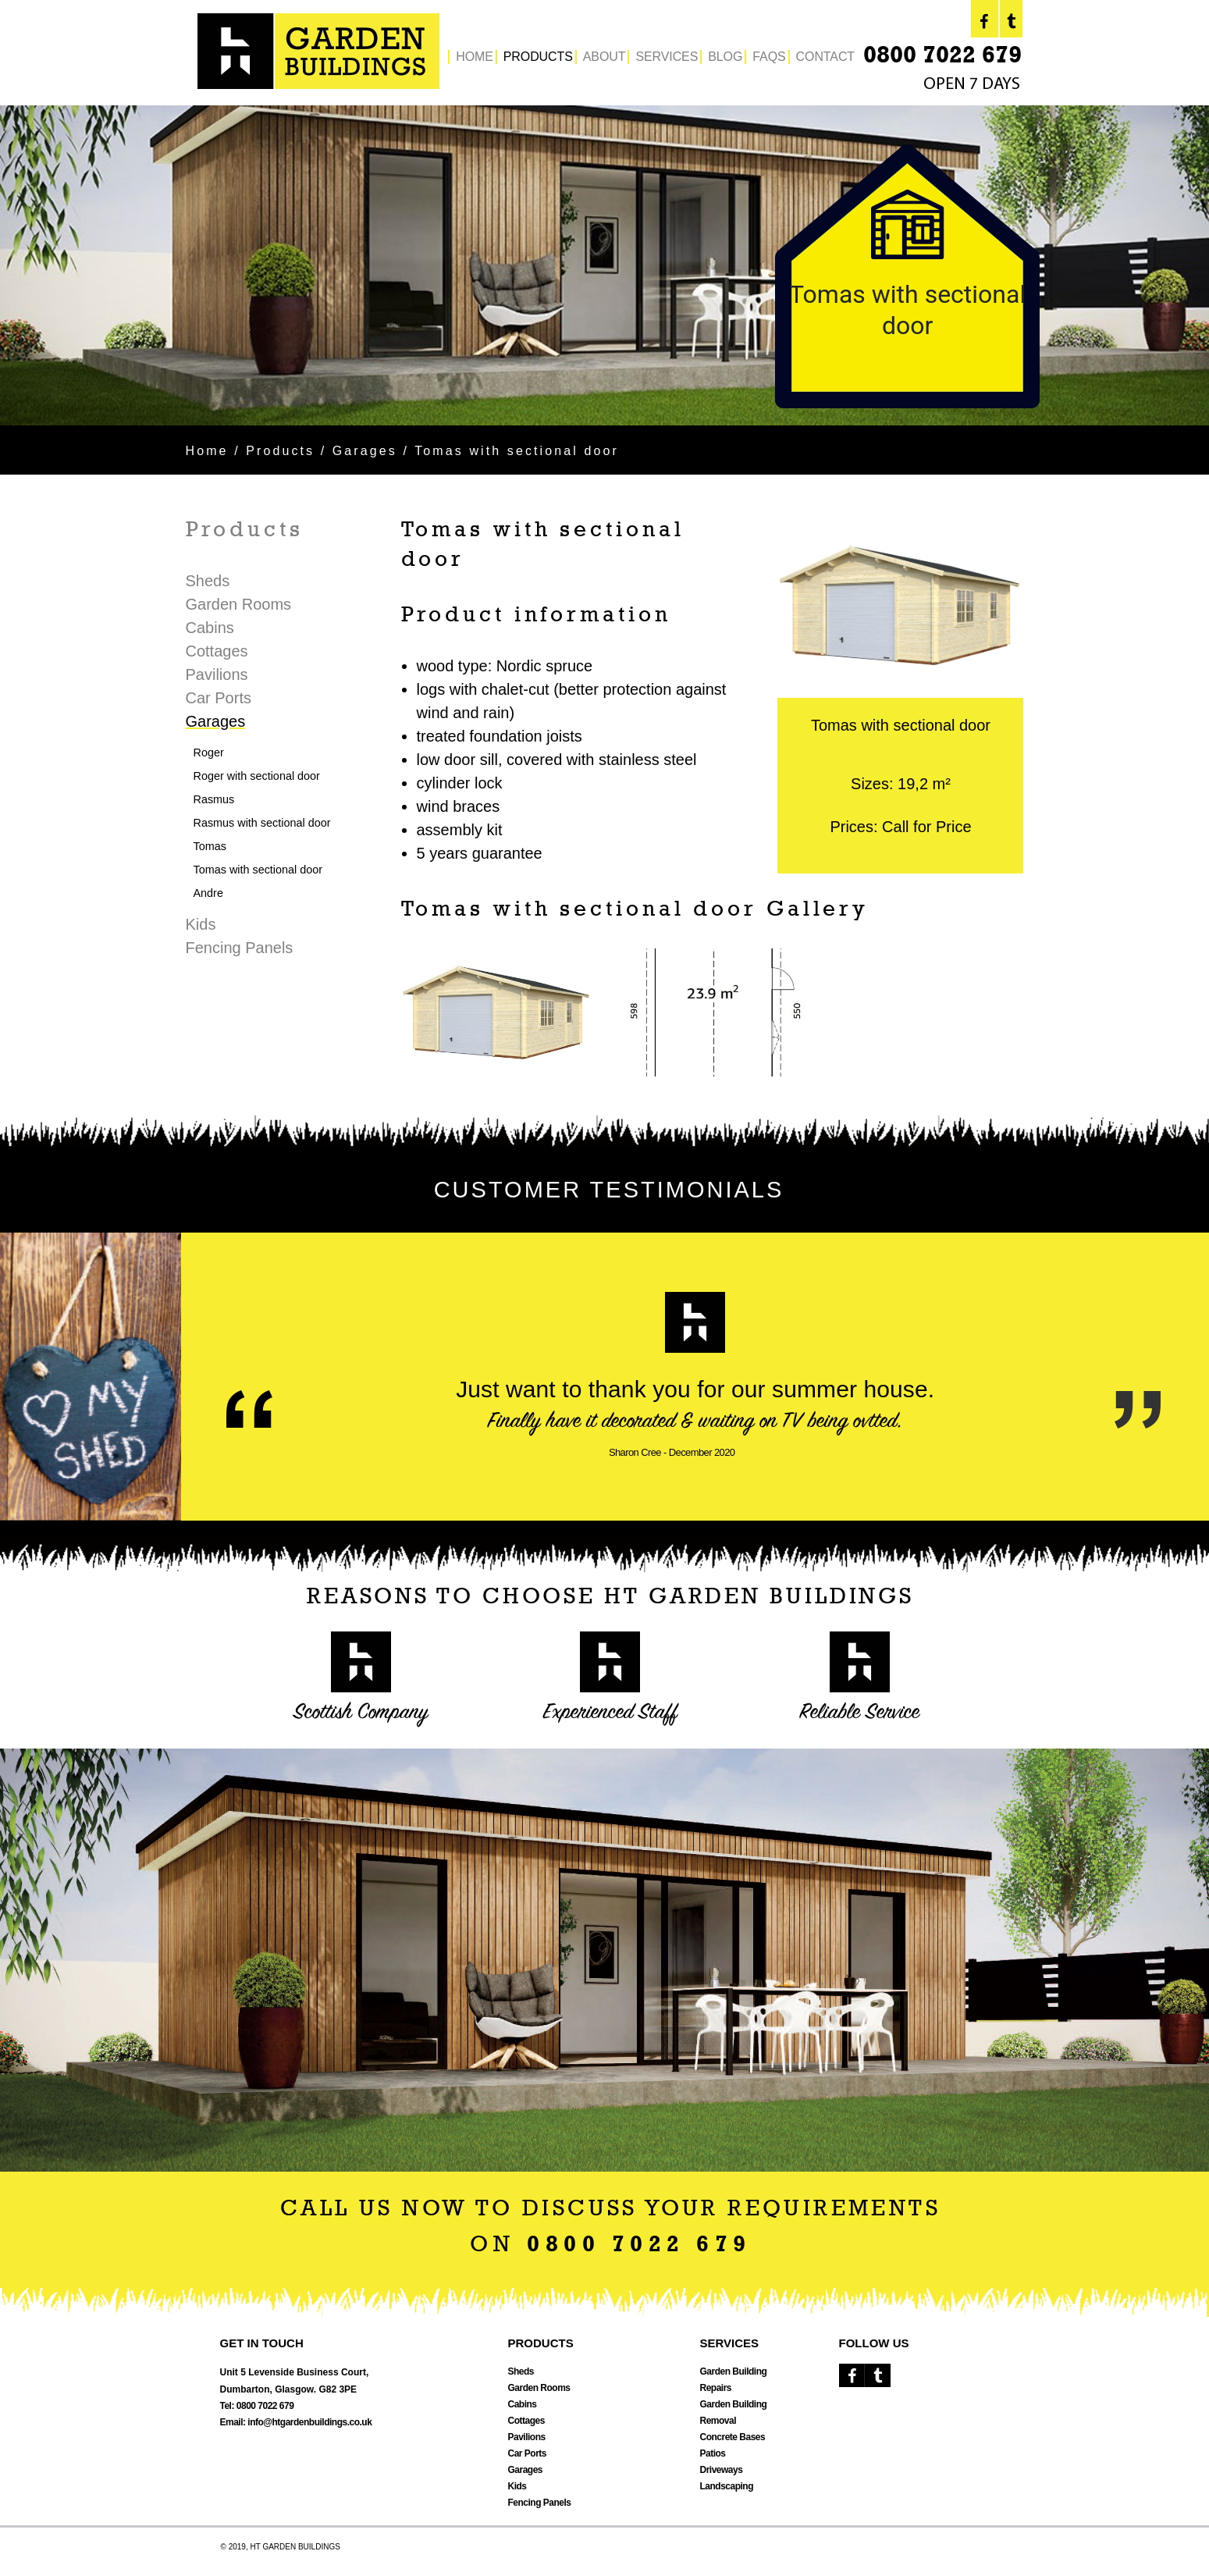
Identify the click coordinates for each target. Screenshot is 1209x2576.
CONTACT (825, 56)
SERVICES (666, 56)
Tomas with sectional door (258, 869)
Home (207, 450)
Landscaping (727, 2486)
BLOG (725, 56)
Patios (713, 2453)
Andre (208, 893)
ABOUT (604, 56)
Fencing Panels (239, 947)
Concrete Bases (733, 2437)
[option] (604, 265)
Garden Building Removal (733, 2412)
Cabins (210, 627)
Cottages (217, 651)
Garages (364, 450)
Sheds (208, 580)
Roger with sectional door (257, 776)
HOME (474, 56)
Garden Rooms (239, 604)
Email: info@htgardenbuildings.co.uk (296, 2422)
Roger (209, 752)
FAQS (768, 56)
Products (280, 450)
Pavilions (217, 674)
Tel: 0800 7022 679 (257, 2405)
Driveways (721, 2469)
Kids (201, 924)
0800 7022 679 (942, 57)
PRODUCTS (538, 56)
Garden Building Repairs (733, 2379)
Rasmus (214, 799)
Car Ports (218, 697)
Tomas (210, 846)
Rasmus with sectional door (262, 823)
